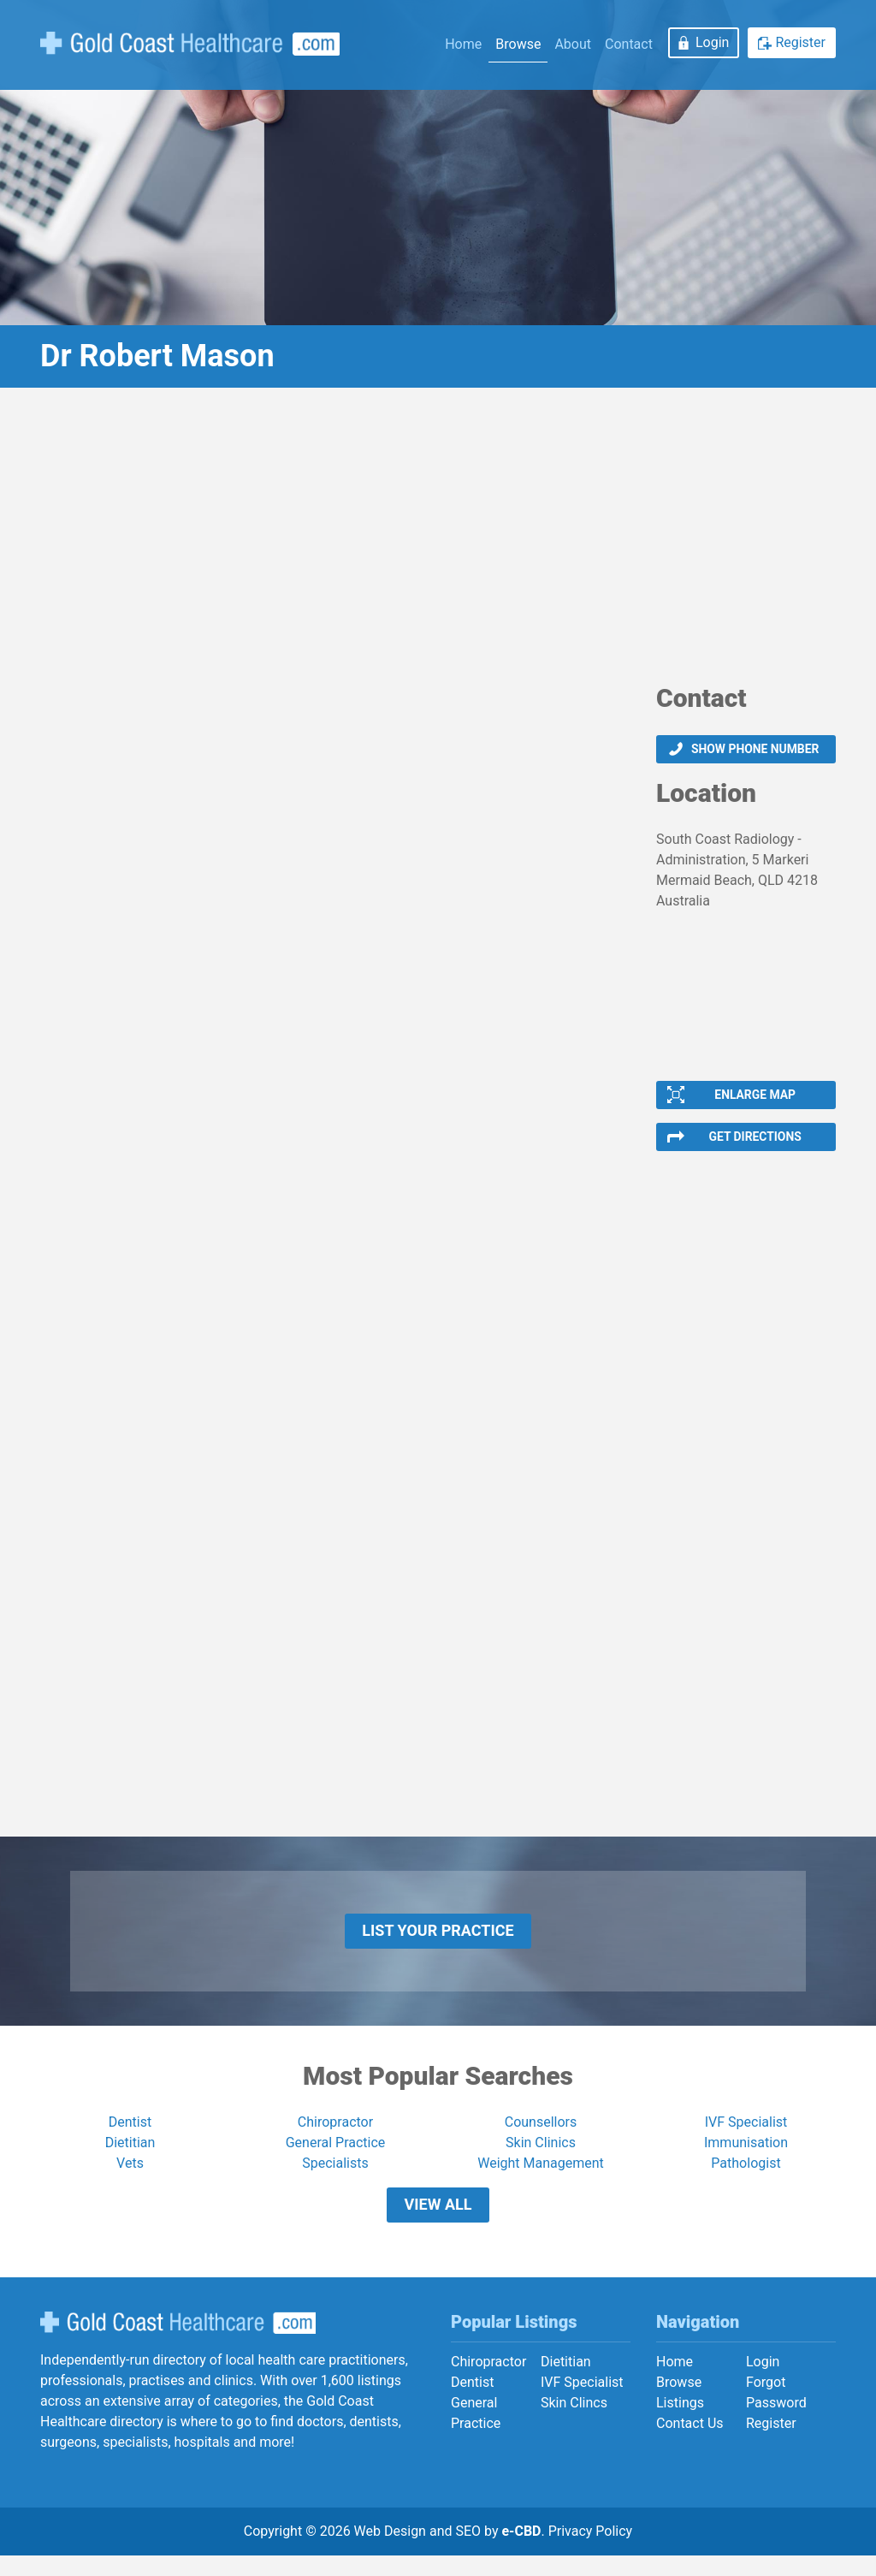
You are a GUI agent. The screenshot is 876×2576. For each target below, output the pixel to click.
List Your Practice (437, 1941)
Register (800, 42)
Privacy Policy (590, 2551)
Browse (518, 44)
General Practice (336, 2157)
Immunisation (746, 2157)
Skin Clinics (541, 2157)
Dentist (130, 2136)
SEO (468, 2551)
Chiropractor (335, 2136)
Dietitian (130, 2157)
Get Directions (754, 1143)
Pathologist (745, 2177)
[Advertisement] (438, 542)
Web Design (390, 2551)
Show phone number (754, 750)
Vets (130, 2177)
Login (712, 42)
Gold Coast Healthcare (178, 2343)
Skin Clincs (574, 2423)
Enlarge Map (755, 1098)
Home (463, 44)
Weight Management (540, 2177)
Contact (629, 44)
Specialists (335, 2177)
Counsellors (541, 2136)
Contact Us (690, 2444)
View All (438, 2222)
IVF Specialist (746, 2136)
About (572, 44)
